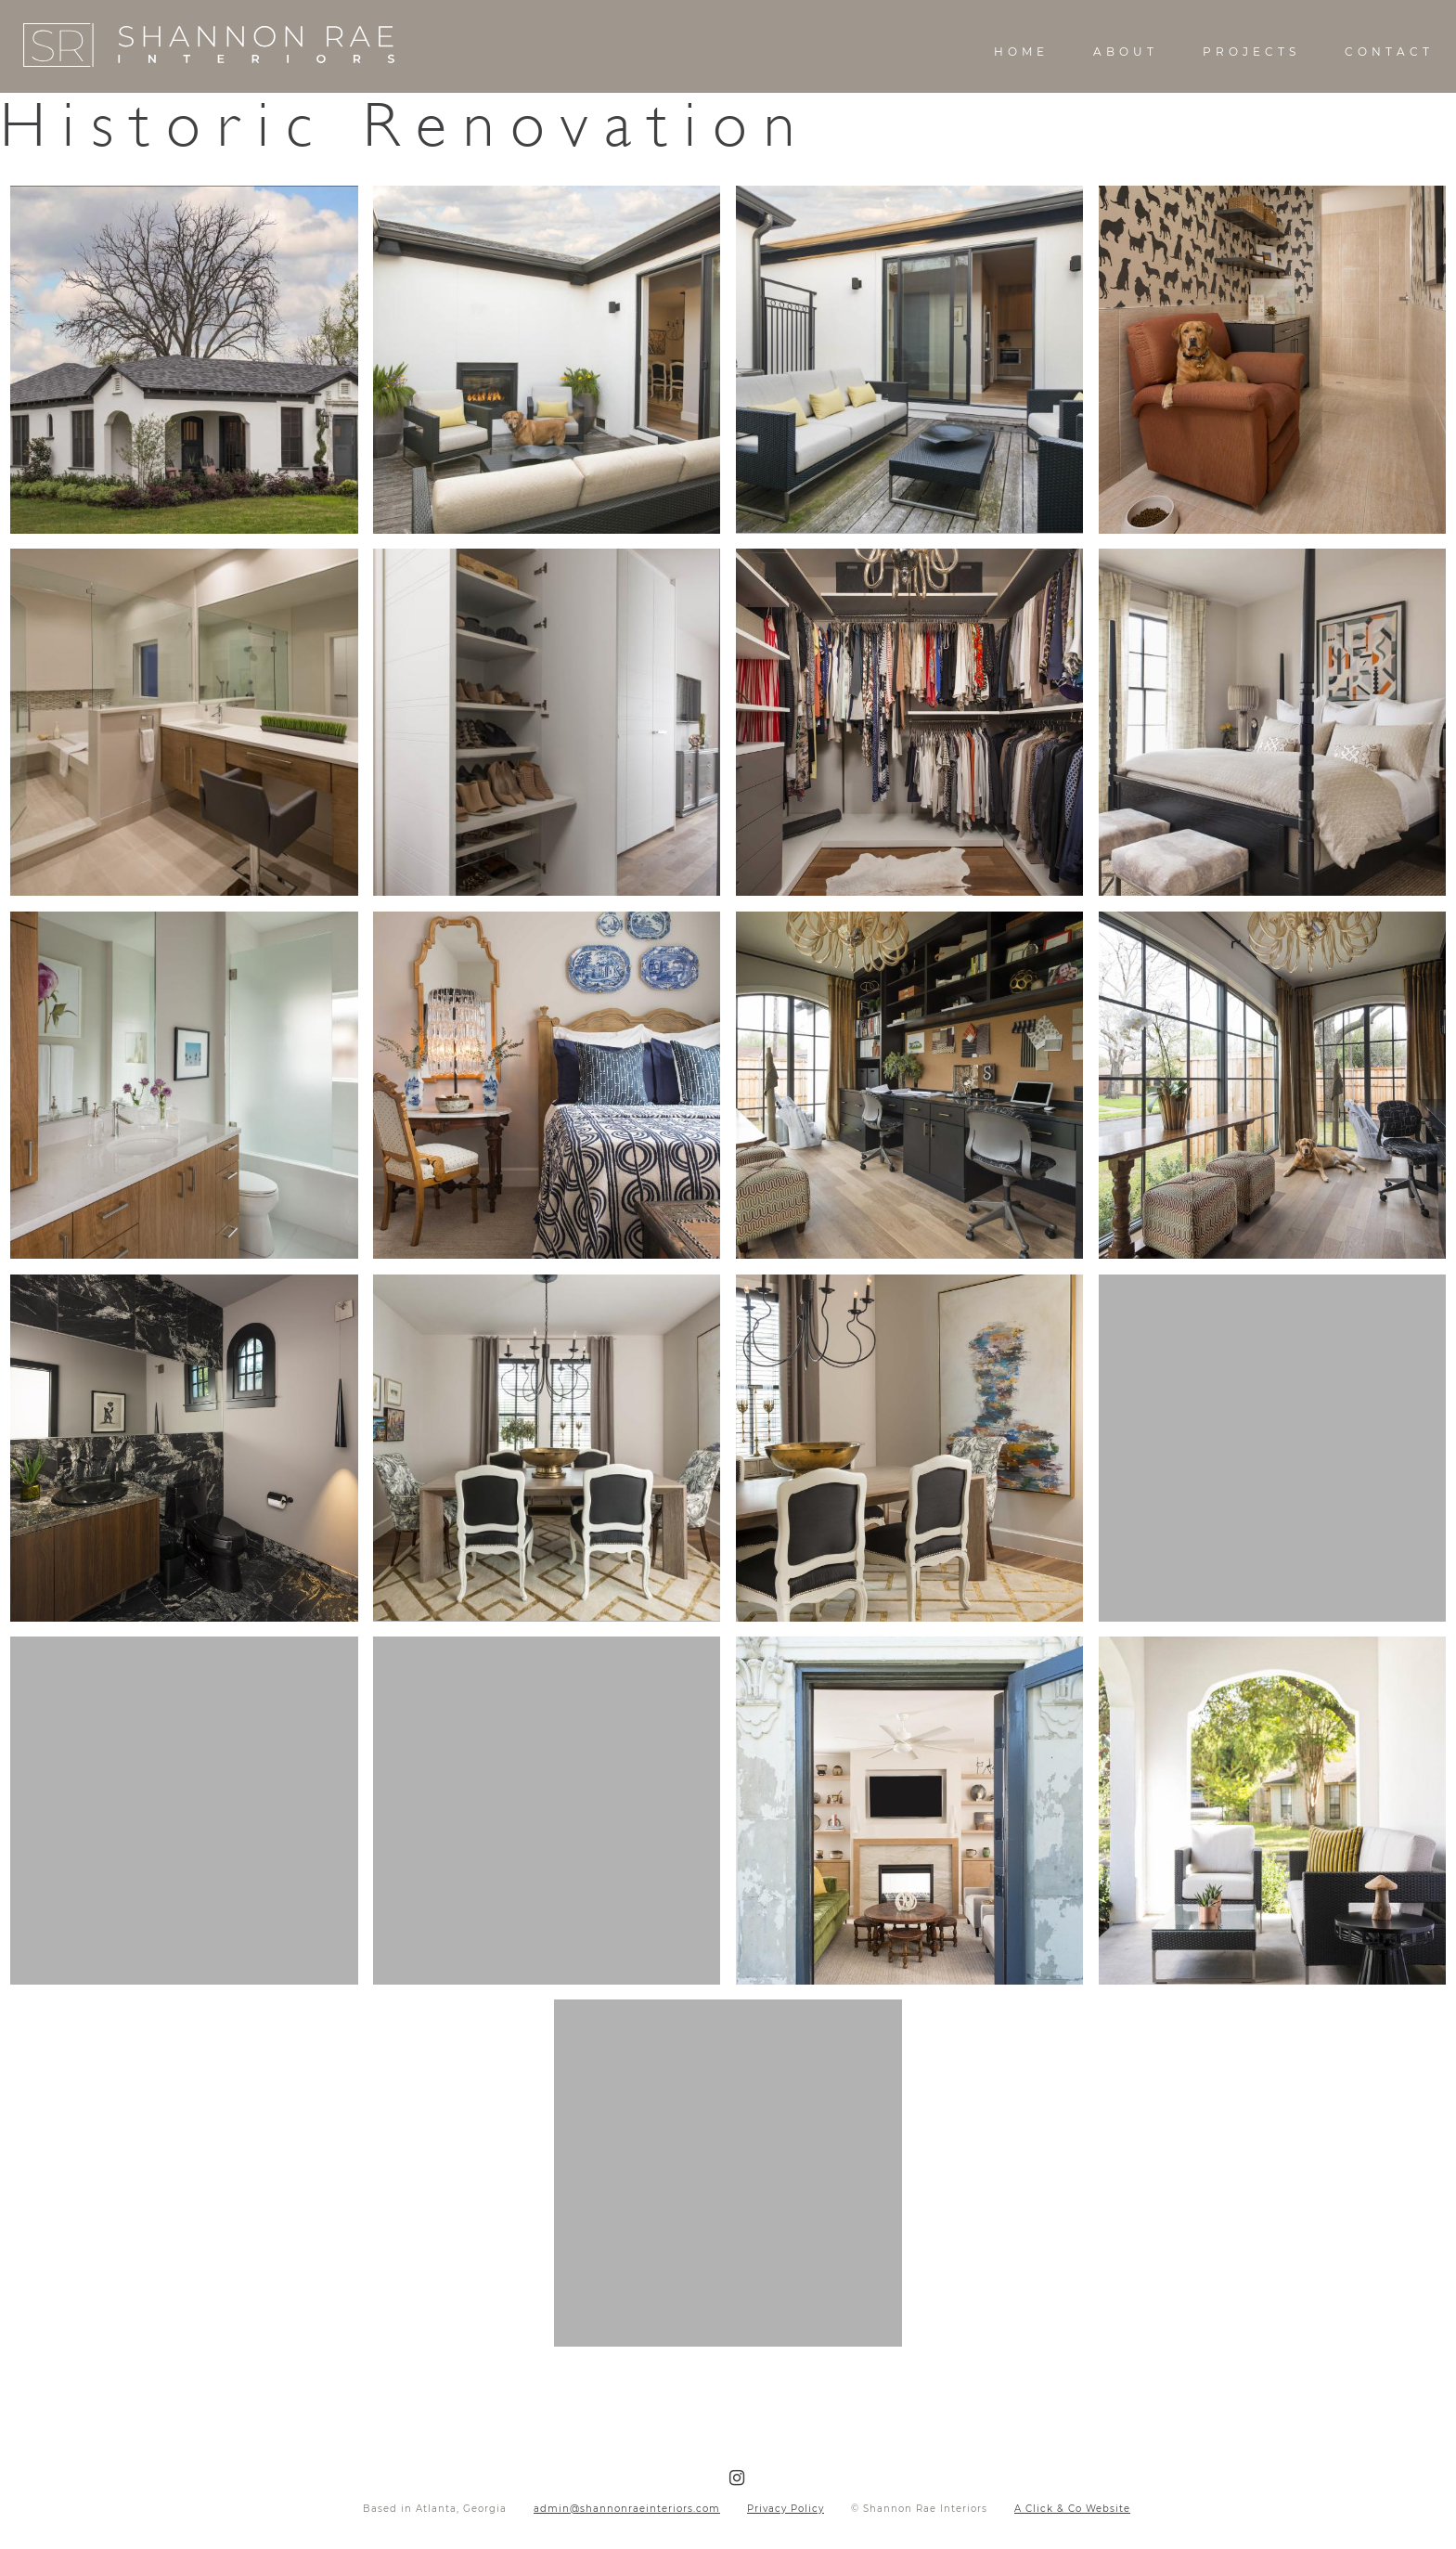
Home (1021, 51)
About (1125, 51)
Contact (1389, 51)
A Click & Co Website (1072, 2509)
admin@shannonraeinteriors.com (627, 2509)
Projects (1251, 51)
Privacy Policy (785, 2509)
